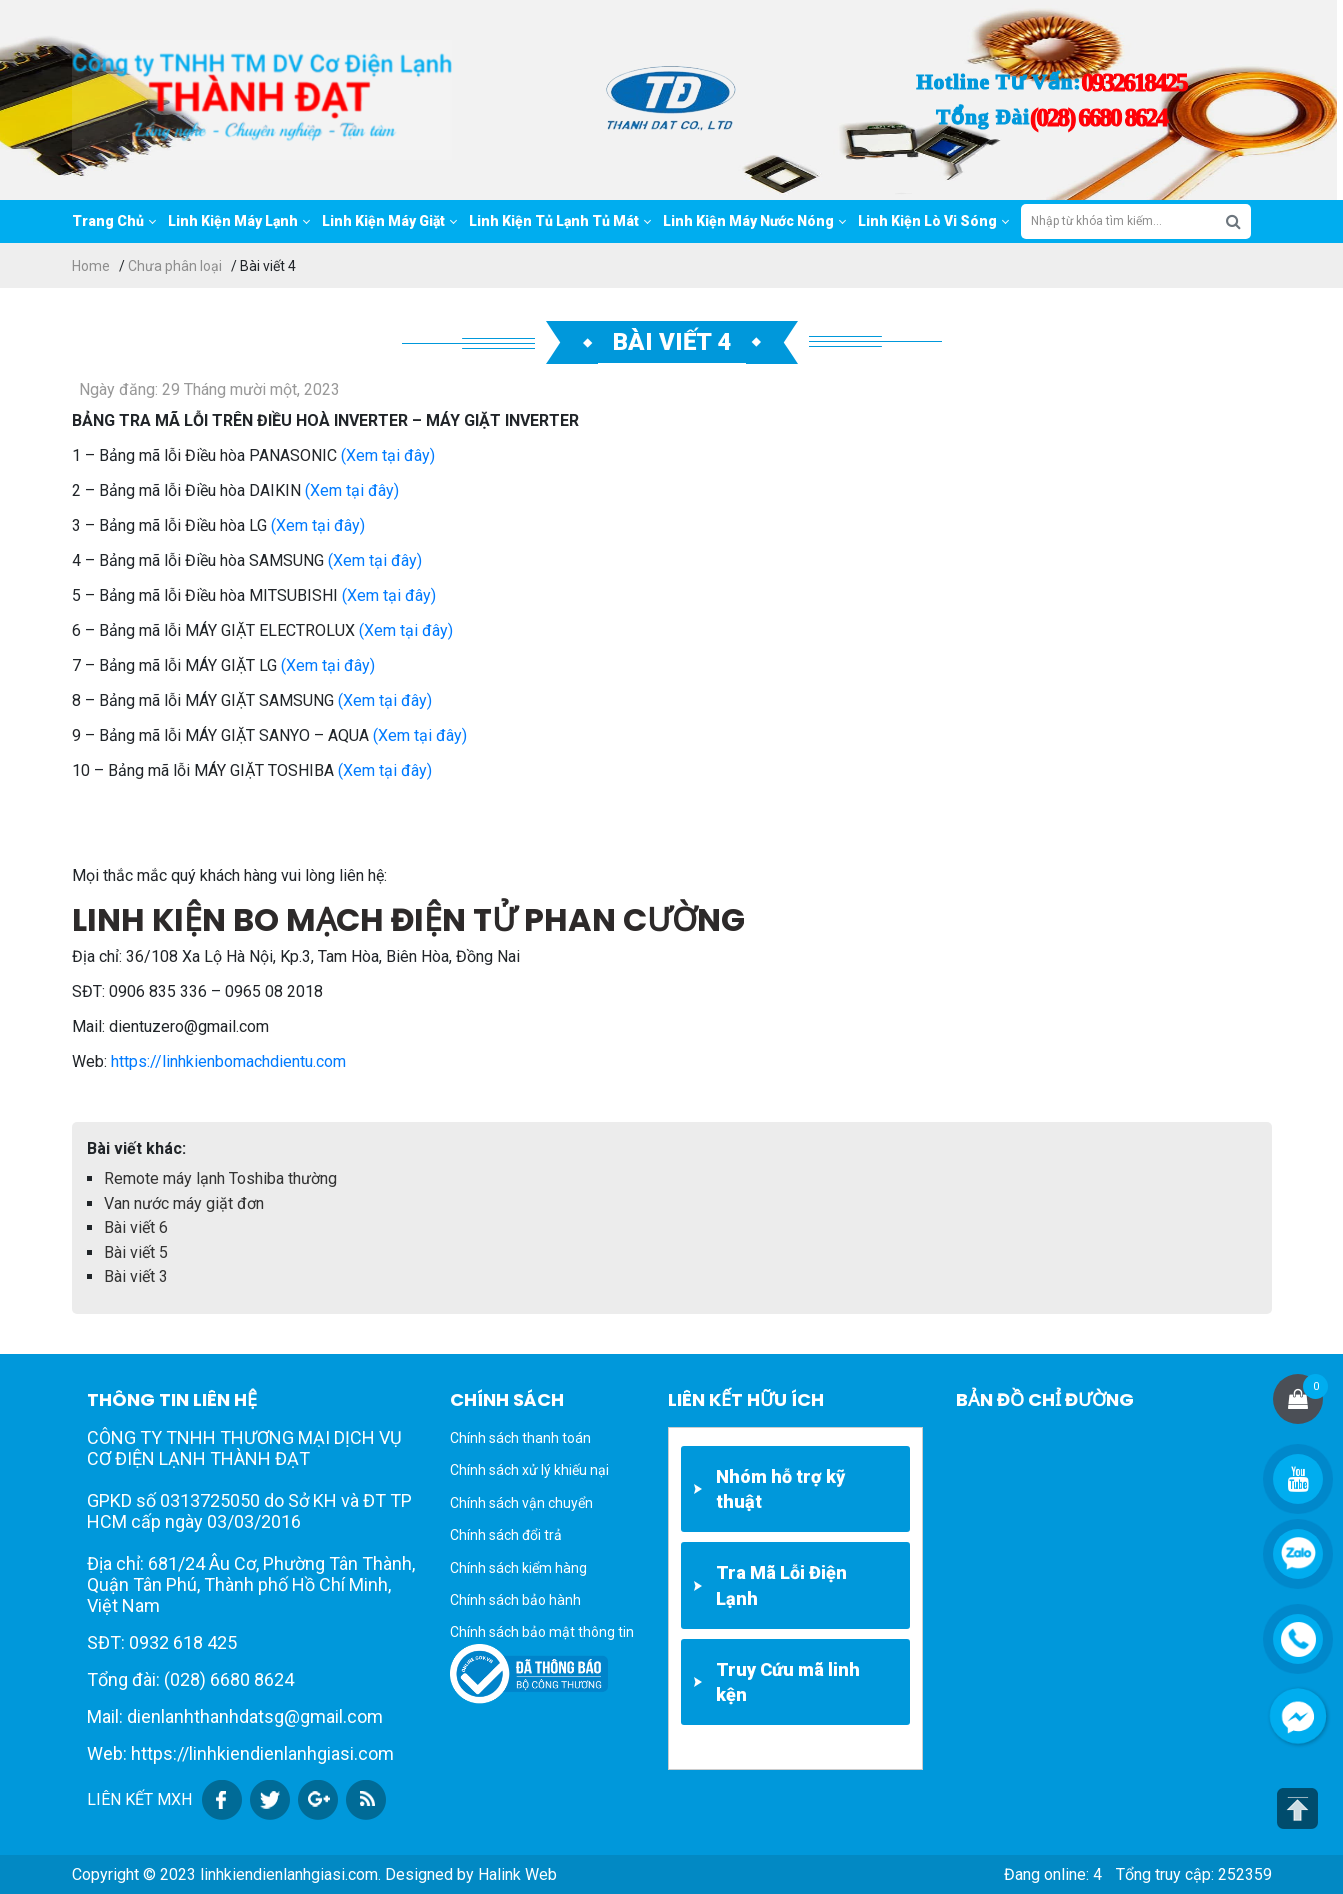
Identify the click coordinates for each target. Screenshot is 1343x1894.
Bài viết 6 (136, 1227)
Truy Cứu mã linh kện (788, 1682)
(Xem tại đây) (388, 455)
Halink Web (517, 1874)
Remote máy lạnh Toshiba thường (220, 1178)
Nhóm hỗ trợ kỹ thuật (780, 1489)
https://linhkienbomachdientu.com (228, 1061)
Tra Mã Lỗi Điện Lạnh (781, 1585)
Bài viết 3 (136, 1276)
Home (91, 266)
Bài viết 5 (136, 1252)
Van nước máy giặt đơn (184, 1203)
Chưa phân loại (175, 266)
